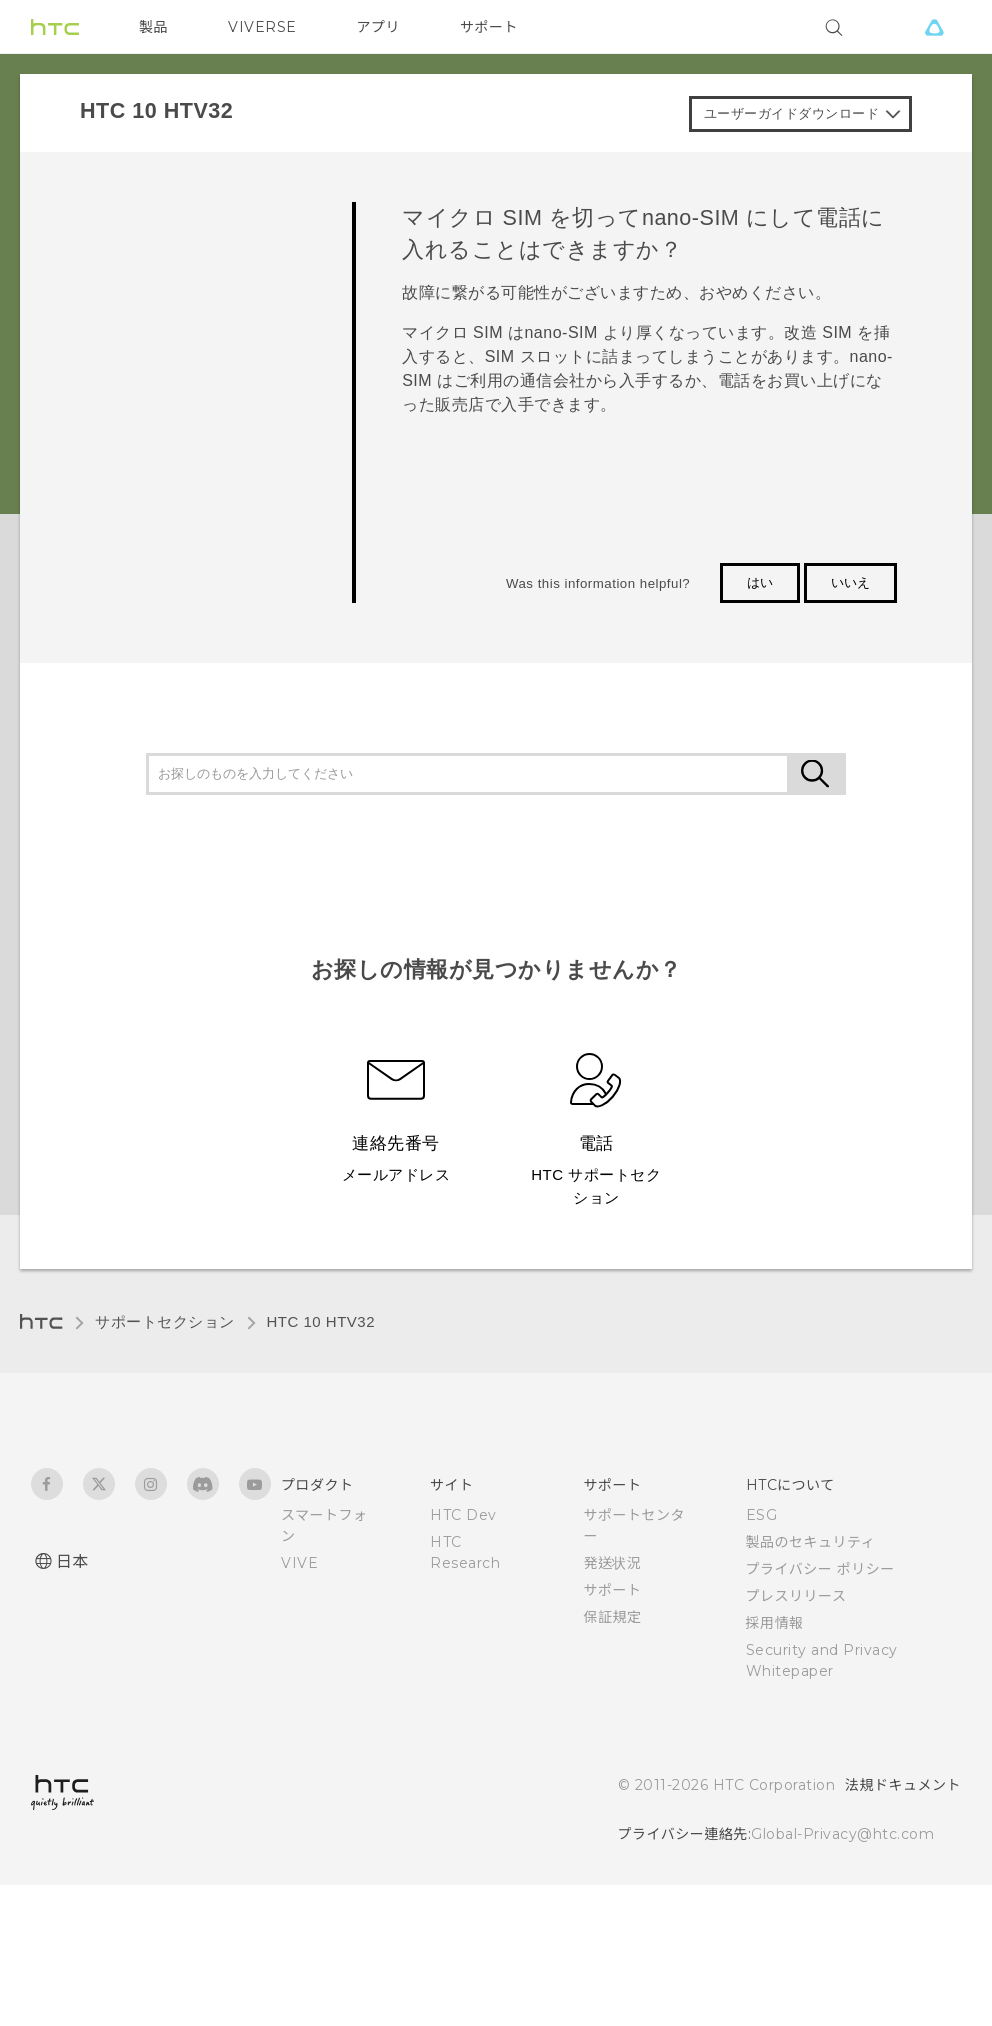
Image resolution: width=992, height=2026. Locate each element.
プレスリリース (796, 1596)
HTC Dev (463, 1515)
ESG (762, 1515)
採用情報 (775, 1623)
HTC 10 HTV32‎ (321, 1321)
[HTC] (55, 27)
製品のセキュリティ (811, 1542)
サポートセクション (165, 1321)
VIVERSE (262, 27)
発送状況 (612, 1563)
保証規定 (612, 1617)
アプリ (379, 27)
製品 (153, 27)
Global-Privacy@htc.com (842, 1834)
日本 (72, 1561)
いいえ (850, 582)
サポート (489, 27)
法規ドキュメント (903, 1785)
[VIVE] (934, 27)
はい (760, 582)
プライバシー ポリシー (820, 1569)
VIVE (299, 1563)
